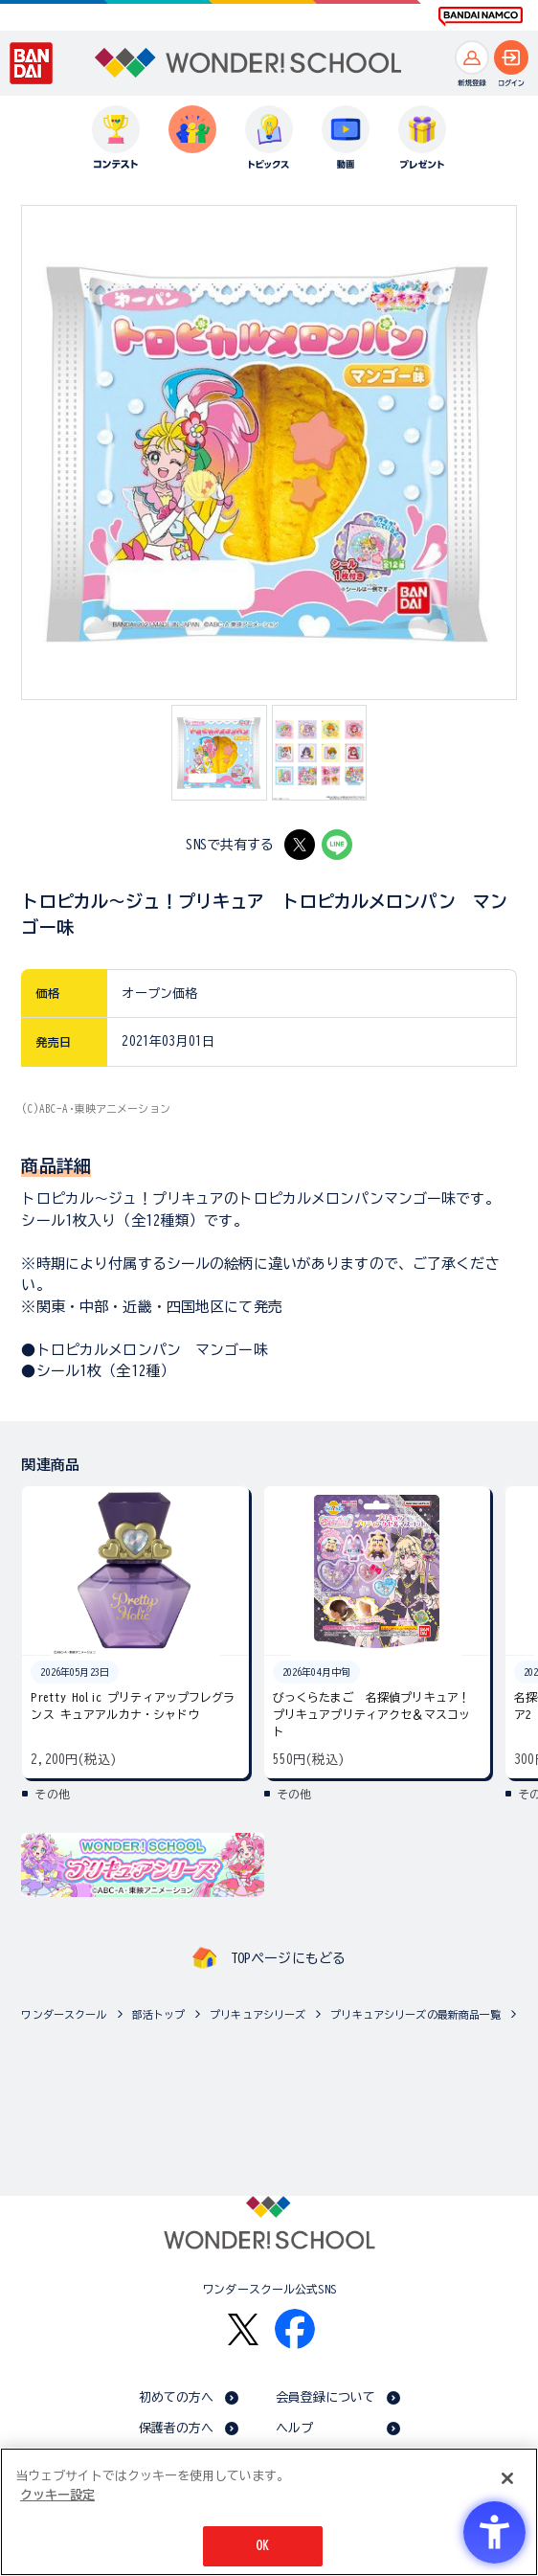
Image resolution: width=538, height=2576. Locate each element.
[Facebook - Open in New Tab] (295, 2329)
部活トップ (159, 2014)
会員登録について (326, 2397)
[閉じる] (507, 2478)
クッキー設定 (57, 2495)
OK (262, 2546)
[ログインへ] (511, 57)
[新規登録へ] (472, 57)
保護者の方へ (176, 2428)
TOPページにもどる (288, 1958)
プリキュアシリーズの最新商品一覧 (415, 2014)
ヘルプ (294, 2428)
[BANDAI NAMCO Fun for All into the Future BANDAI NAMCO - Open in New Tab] (480, 16)
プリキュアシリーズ (257, 2014)
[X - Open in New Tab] (299, 844)
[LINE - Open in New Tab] (337, 844)
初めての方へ (176, 2397)
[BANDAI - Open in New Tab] (32, 63)
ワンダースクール (63, 2014)
